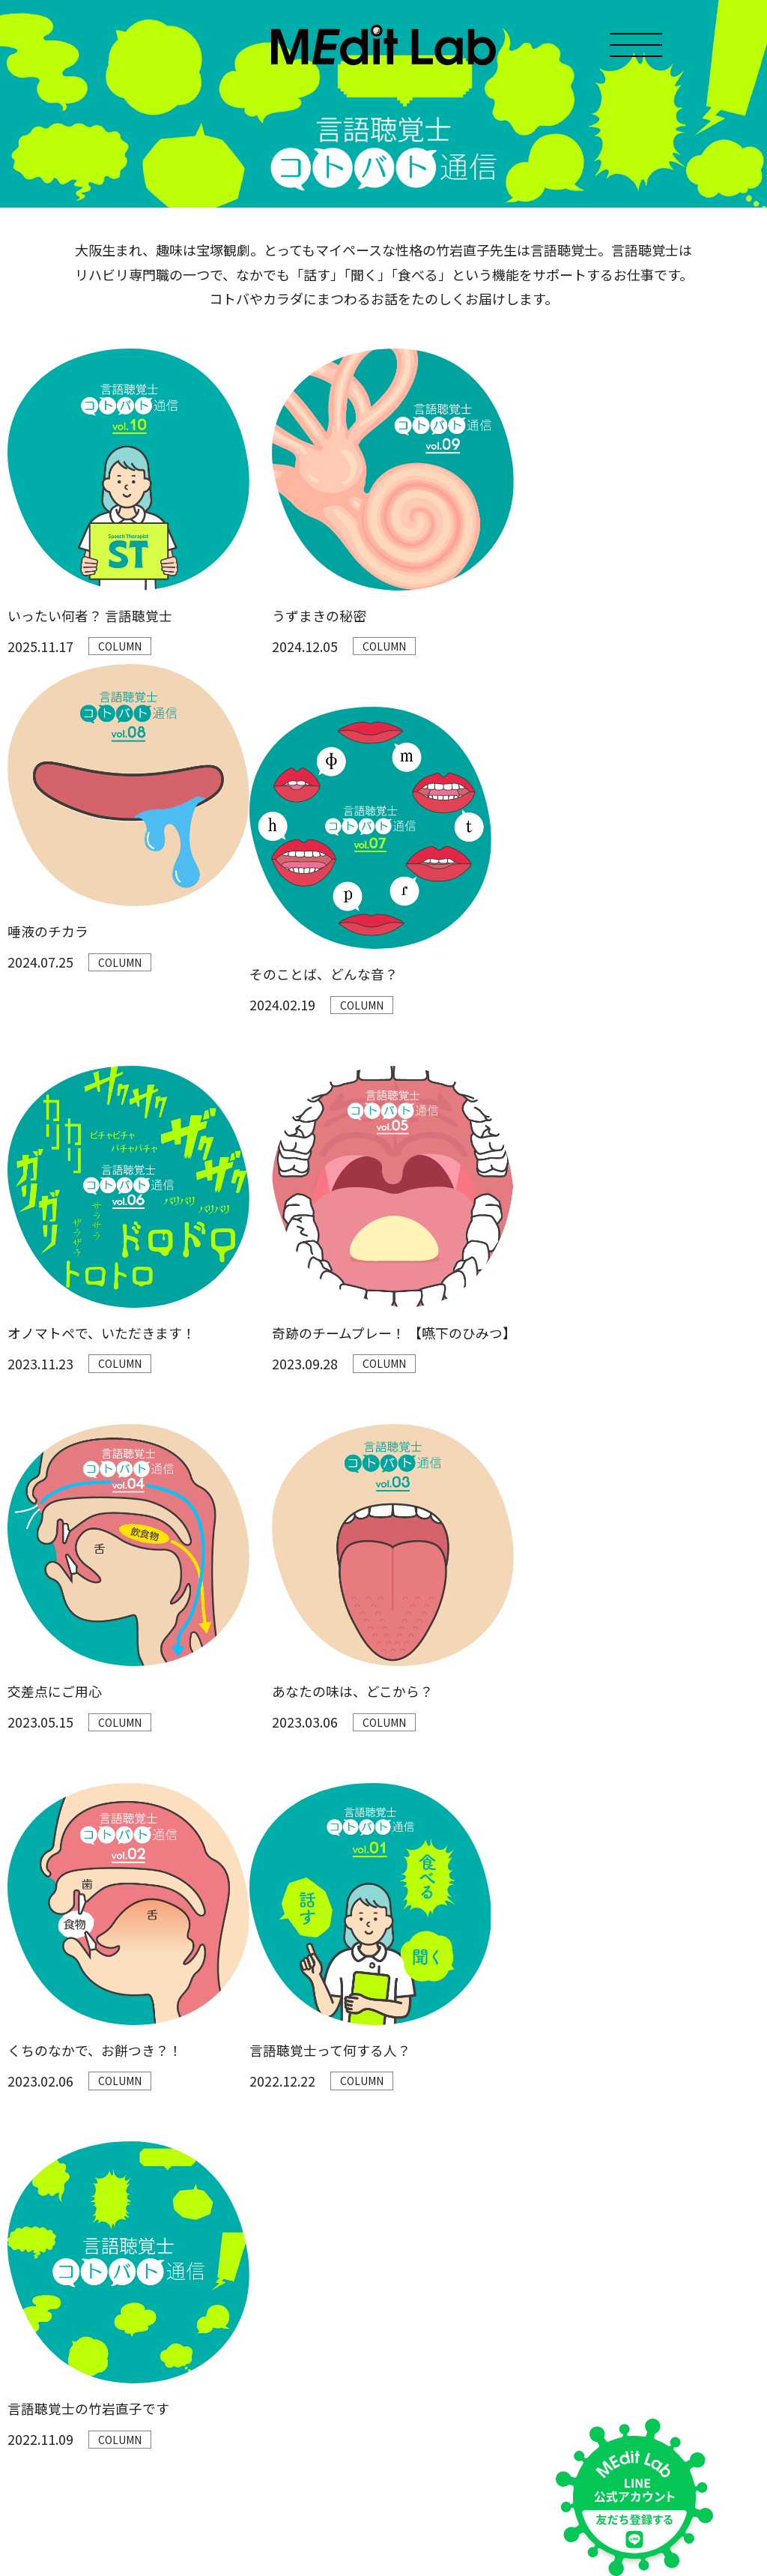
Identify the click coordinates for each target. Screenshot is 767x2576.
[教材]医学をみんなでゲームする (216, 2458)
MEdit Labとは (42, 2168)
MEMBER (29, 2193)
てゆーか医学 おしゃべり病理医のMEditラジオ (248, 2143)
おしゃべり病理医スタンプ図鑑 (212, 2248)
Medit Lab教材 (42, 2219)
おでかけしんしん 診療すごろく (213, 2274)
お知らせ (28, 2142)
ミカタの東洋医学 (180, 2353)
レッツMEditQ (172, 2195)
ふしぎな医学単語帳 (185, 2326)
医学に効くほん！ (180, 2300)
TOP (18, 2117)
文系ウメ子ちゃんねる (191, 2221)
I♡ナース (160, 2405)
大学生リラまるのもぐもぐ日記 (212, 2169)
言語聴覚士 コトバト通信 (197, 2379)
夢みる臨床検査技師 (185, 2431)
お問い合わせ (38, 2244)
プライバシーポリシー (52, 2466)
